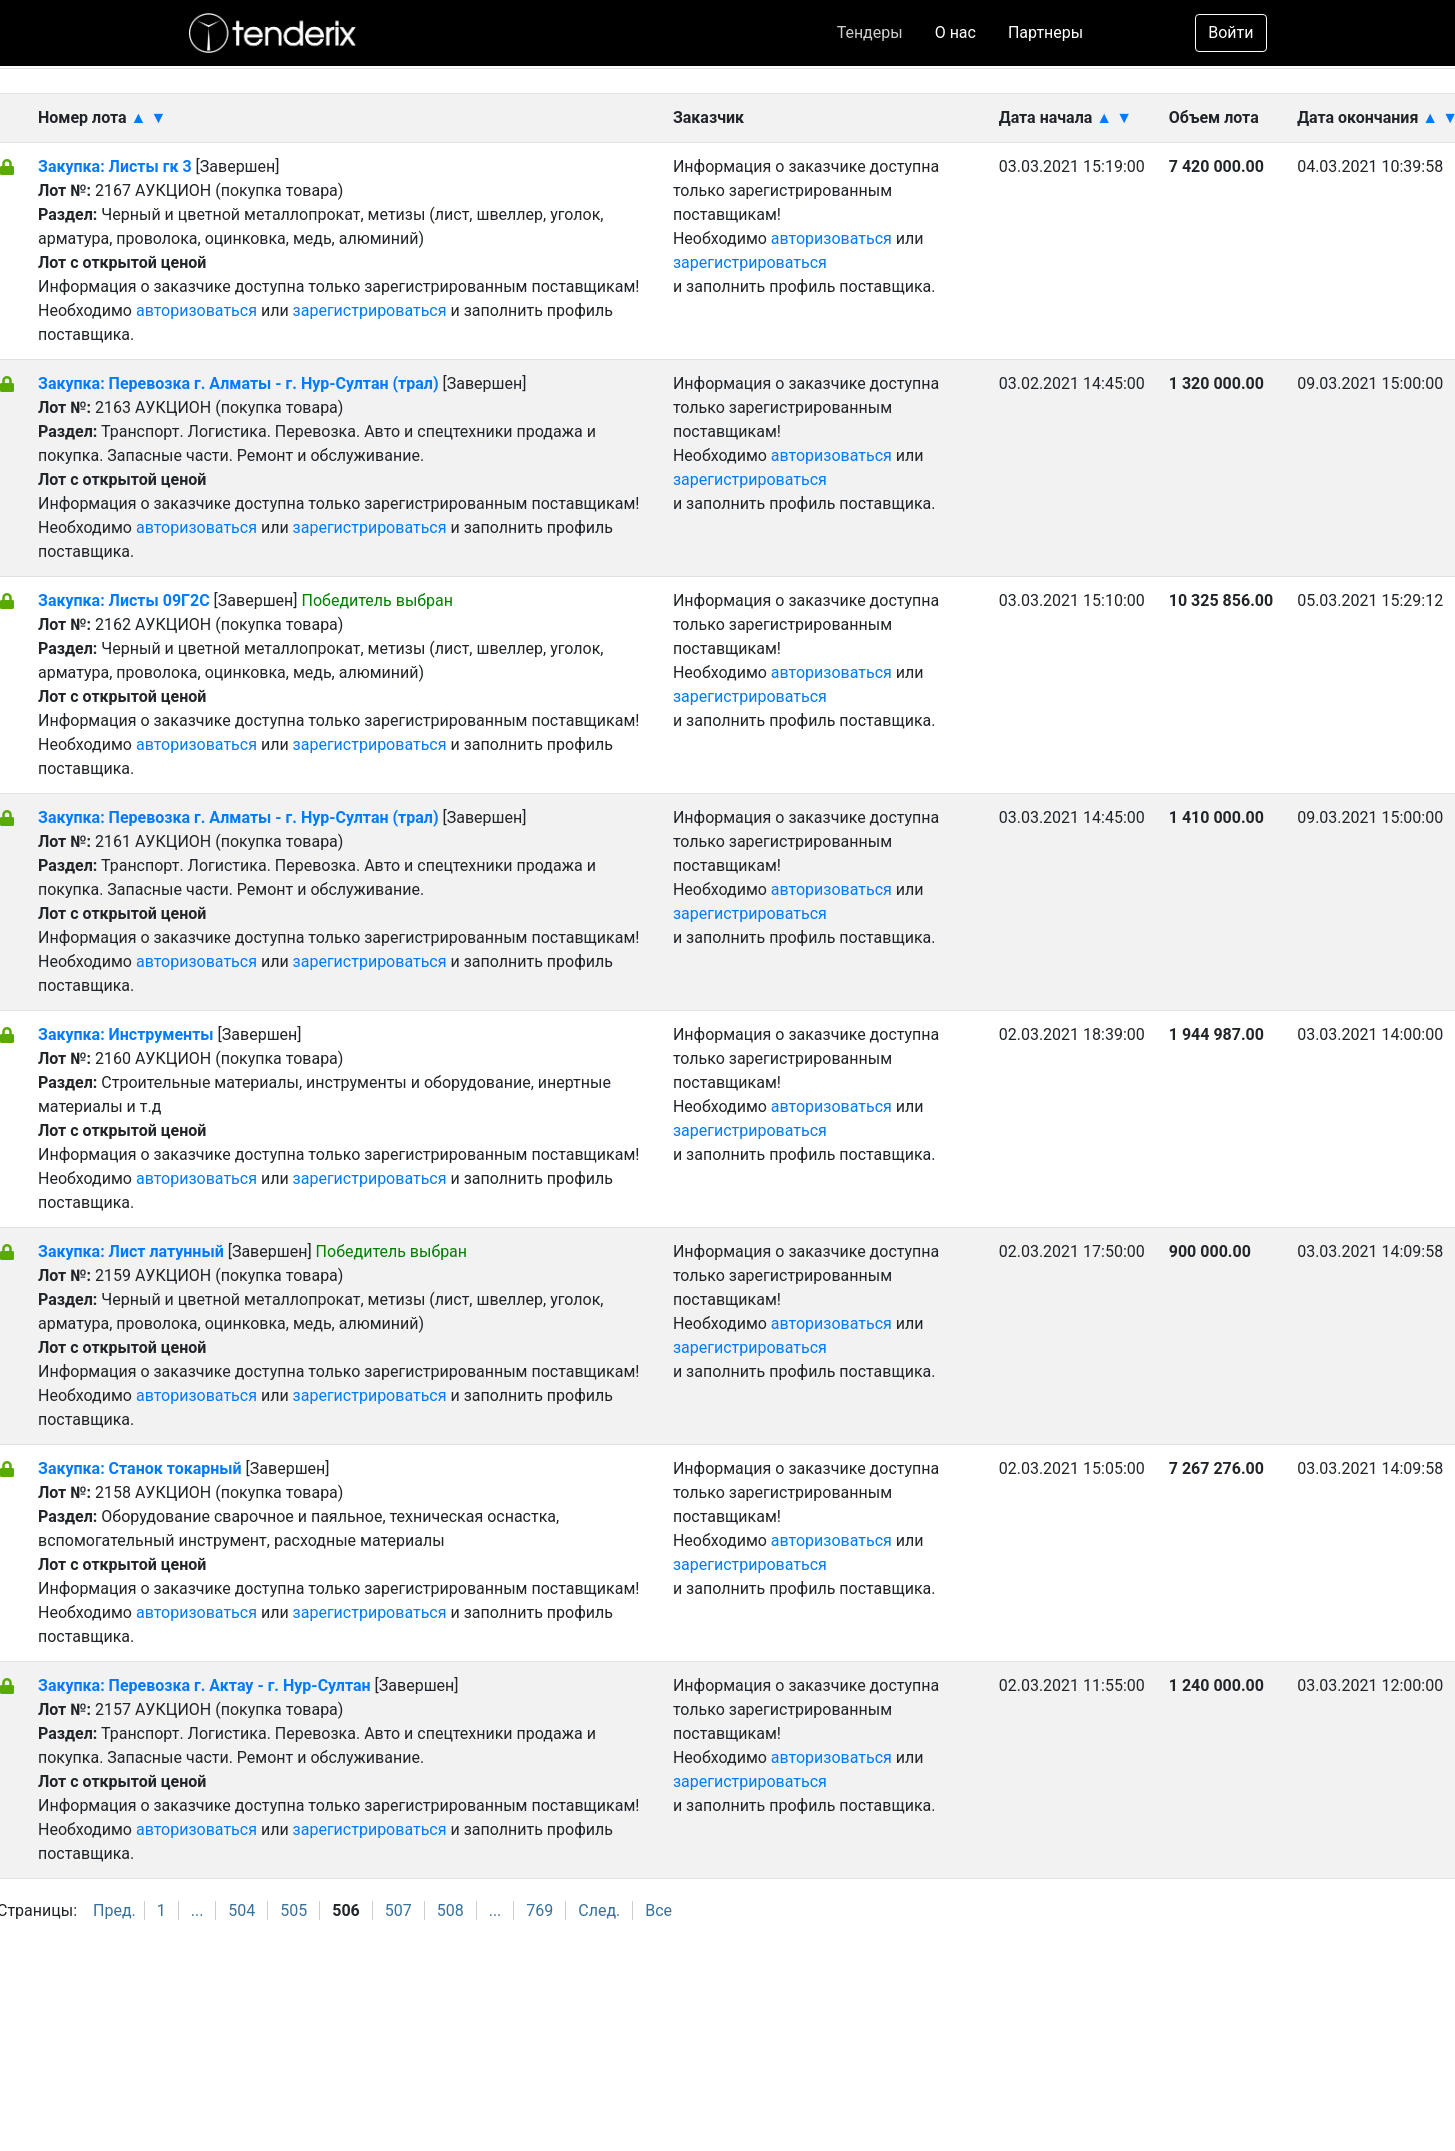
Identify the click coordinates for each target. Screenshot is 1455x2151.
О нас (955, 32)
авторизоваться (196, 310)
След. (599, 1910)
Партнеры (1045, 32)
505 (293, 1910)
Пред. (114, 1910)
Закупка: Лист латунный (133, 1251)
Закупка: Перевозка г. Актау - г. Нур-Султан (204, 1685)
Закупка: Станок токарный (140, 1468)
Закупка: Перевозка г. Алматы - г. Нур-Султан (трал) (238, 383)
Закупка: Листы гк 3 (117, 166)
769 (539, 1910)
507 (398, 1910)
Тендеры (870, 32)
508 (450, 1910)
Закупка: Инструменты (128, 1034)
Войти (1230, 32)
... (197, 1910)
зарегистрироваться (370, 310)
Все (658, 1910)
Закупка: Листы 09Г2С (124, 600)
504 (241, 1910)
